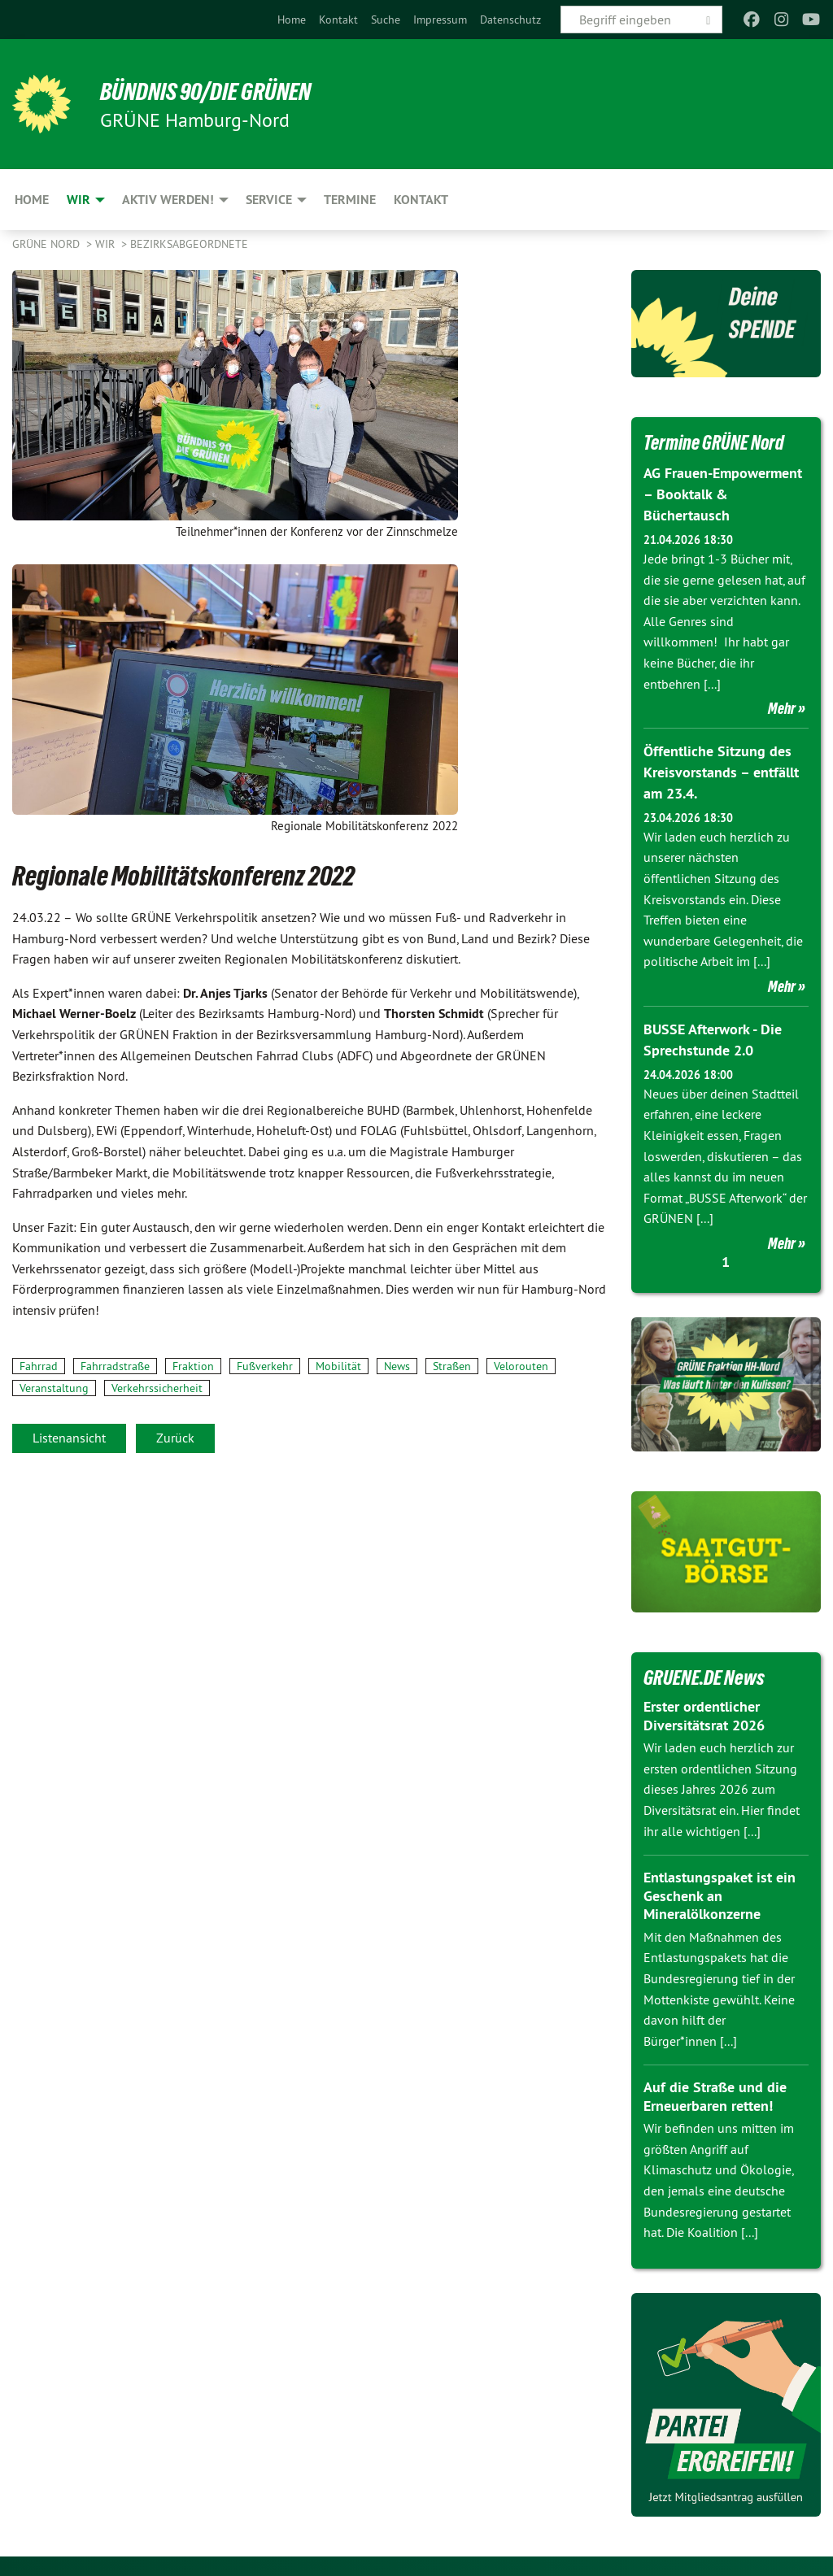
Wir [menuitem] (78, 199)
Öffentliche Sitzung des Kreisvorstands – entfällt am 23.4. (721, 769)
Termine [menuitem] (350, 199)
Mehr (782, 706)
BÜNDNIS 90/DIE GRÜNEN (212, 91)
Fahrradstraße (115, 1366)
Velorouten (521, 1366)
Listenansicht (69, 1437)
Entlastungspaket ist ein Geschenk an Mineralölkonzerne (719, 1891)
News (397, 1366)
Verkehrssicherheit (157, 1388)
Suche (385, 19)
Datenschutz (510, 19)
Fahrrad (39, 1366)
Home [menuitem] (32, 199)
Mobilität (338, 1366)
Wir (106, 244)
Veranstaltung (54, 1388)
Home (291, 19)
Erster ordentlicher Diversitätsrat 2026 (704, 1711)
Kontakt (338, 19)
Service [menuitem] (269, 199)
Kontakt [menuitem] (421, 199)
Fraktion (193, 1366)
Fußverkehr (265, 1366)
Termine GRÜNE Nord (717, 442)
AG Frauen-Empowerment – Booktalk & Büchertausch (722, 493)
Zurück (175, 1437)
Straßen (452, 1366)
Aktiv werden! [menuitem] (168, 199)
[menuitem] (291, 19)
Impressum (440, 19)
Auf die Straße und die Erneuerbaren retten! (715, 2092)
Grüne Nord (47, 244)
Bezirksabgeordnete (189, 244)
